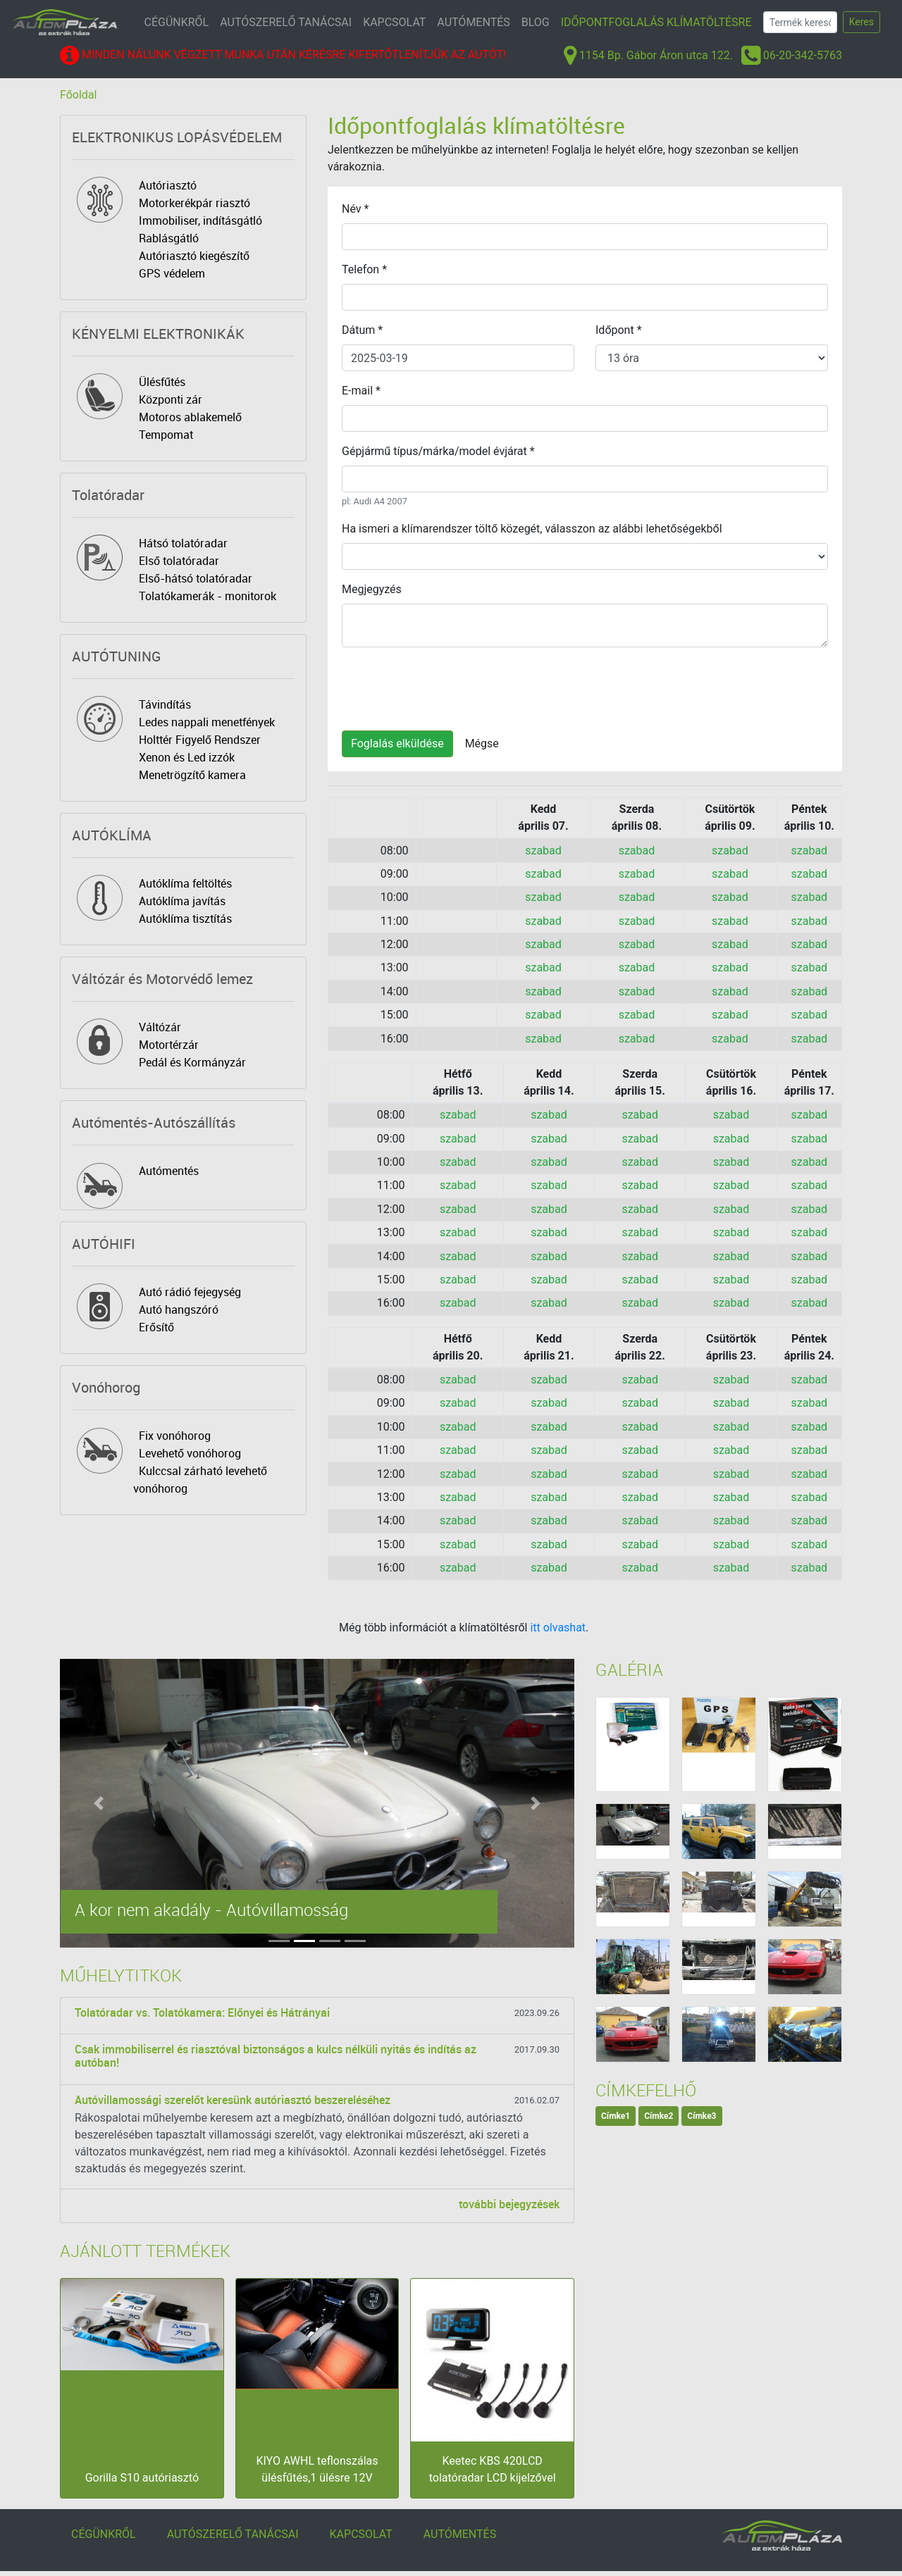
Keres (861, 21)
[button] (98, 1803)
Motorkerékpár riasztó (194, 203)
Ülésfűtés (162, 382)
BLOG (535, 22)
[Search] (800, 22)
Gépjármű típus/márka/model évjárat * (438, 451)
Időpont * (618, 330)
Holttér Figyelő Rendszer (200, 739)
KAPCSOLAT (394, 22)
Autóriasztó (168, 185)
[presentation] (449, 686)
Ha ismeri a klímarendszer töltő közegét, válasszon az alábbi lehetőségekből (532, 528)
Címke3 (701, 2116)
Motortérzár (169, 1044)
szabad (543, 850)
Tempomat (166, 434)
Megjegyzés (372, 589)
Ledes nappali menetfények (207, 722)
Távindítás (165, 704)
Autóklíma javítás (182, 901)
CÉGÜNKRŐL (176, 22)
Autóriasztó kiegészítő (194, 255)
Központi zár (170, 399)
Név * (355, 209)
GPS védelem (172, 273)
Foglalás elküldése (397, 743)
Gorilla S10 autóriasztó (142, 2477)
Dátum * (362, 330)
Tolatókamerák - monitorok (207, 596)
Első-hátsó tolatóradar (195, 578)
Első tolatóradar (179, 560)
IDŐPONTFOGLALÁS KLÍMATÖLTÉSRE (656, 22)
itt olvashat (558, 1627)
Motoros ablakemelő (190, 417)
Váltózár (160, 1027)
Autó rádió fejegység (190, 1292)
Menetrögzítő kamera (192, 775)
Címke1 (615, 2116)
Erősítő (156, 1327)
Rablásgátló (169, 238)
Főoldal (78, 94)
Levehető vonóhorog (190, 1453)
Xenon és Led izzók (187, 757)
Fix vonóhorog (175, 1435)
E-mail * (361, 390)
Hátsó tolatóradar (183, 543)
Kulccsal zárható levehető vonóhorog (200, 1479)
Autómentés (169, 1170)
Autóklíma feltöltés (185, 883)
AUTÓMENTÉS (473, 22)
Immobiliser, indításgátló (200, 220)
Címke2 (658, 2116)
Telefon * (364, 269)
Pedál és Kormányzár (192, 1062)
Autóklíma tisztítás (185, 918)
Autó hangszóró (178, 1309)
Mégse (482, 743)
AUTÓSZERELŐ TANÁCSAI (286, 22)
